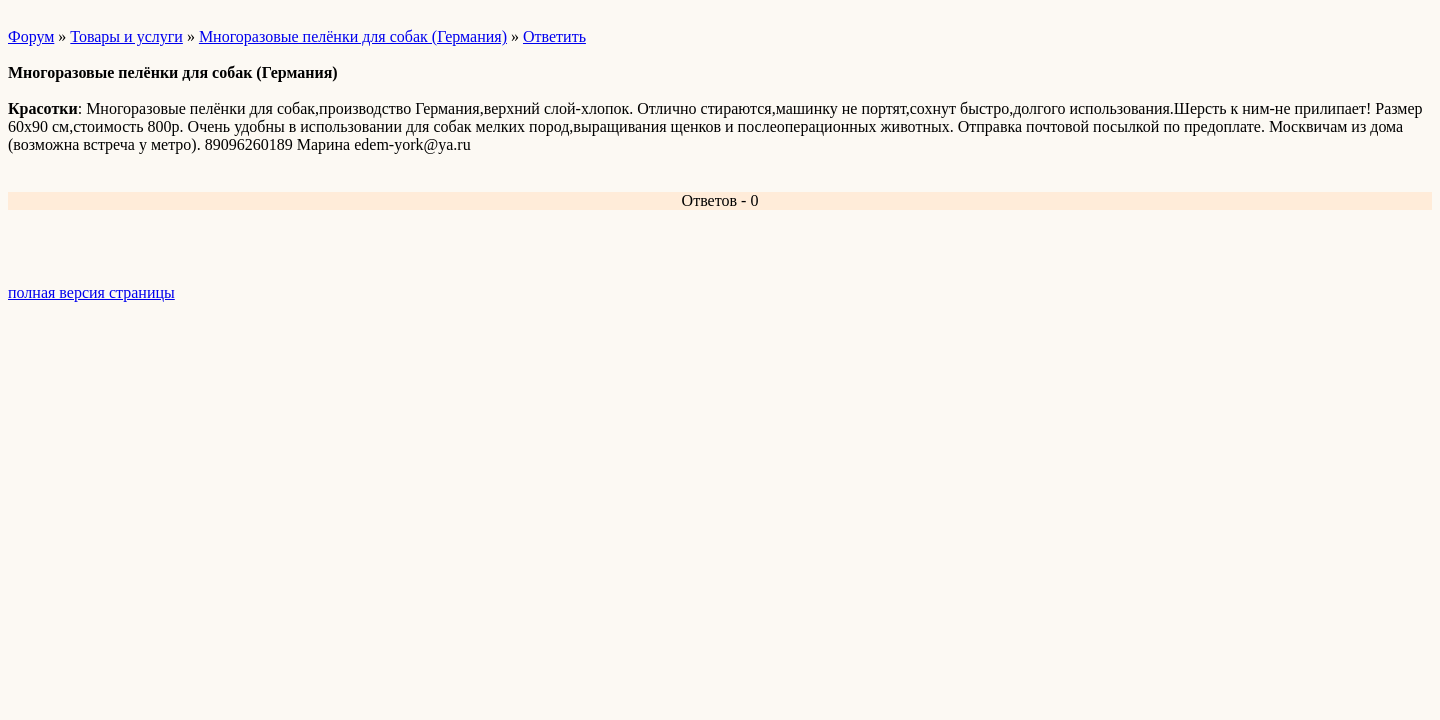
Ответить (554, 36)
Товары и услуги (126, 36)
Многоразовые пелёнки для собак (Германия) (353, 36)
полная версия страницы (91, 292)
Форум (31, 36)
